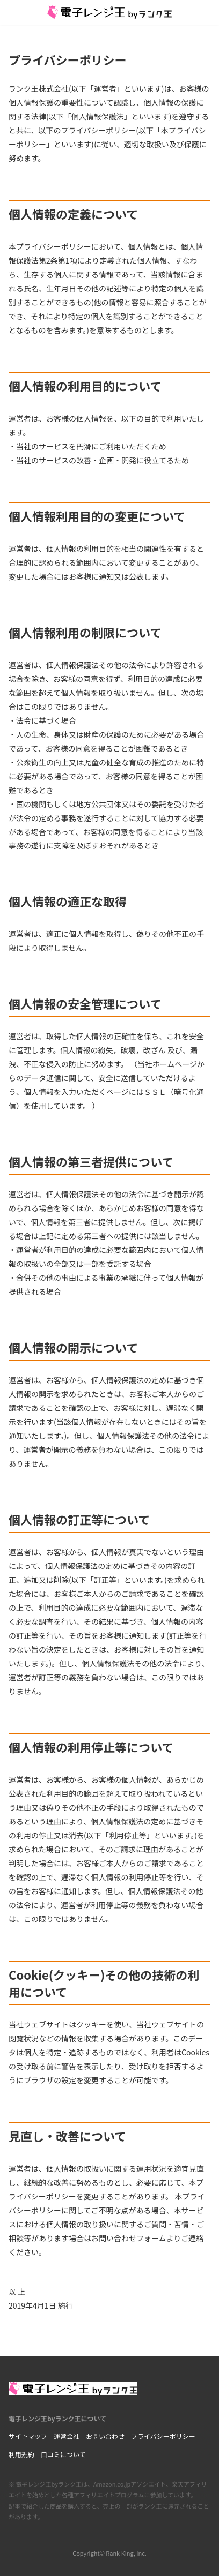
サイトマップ (28, 2435)
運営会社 (66, 2435)
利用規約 (21, 2454)
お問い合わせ (105, 2435)
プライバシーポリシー (163, 2435)
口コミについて (63, 2454)
